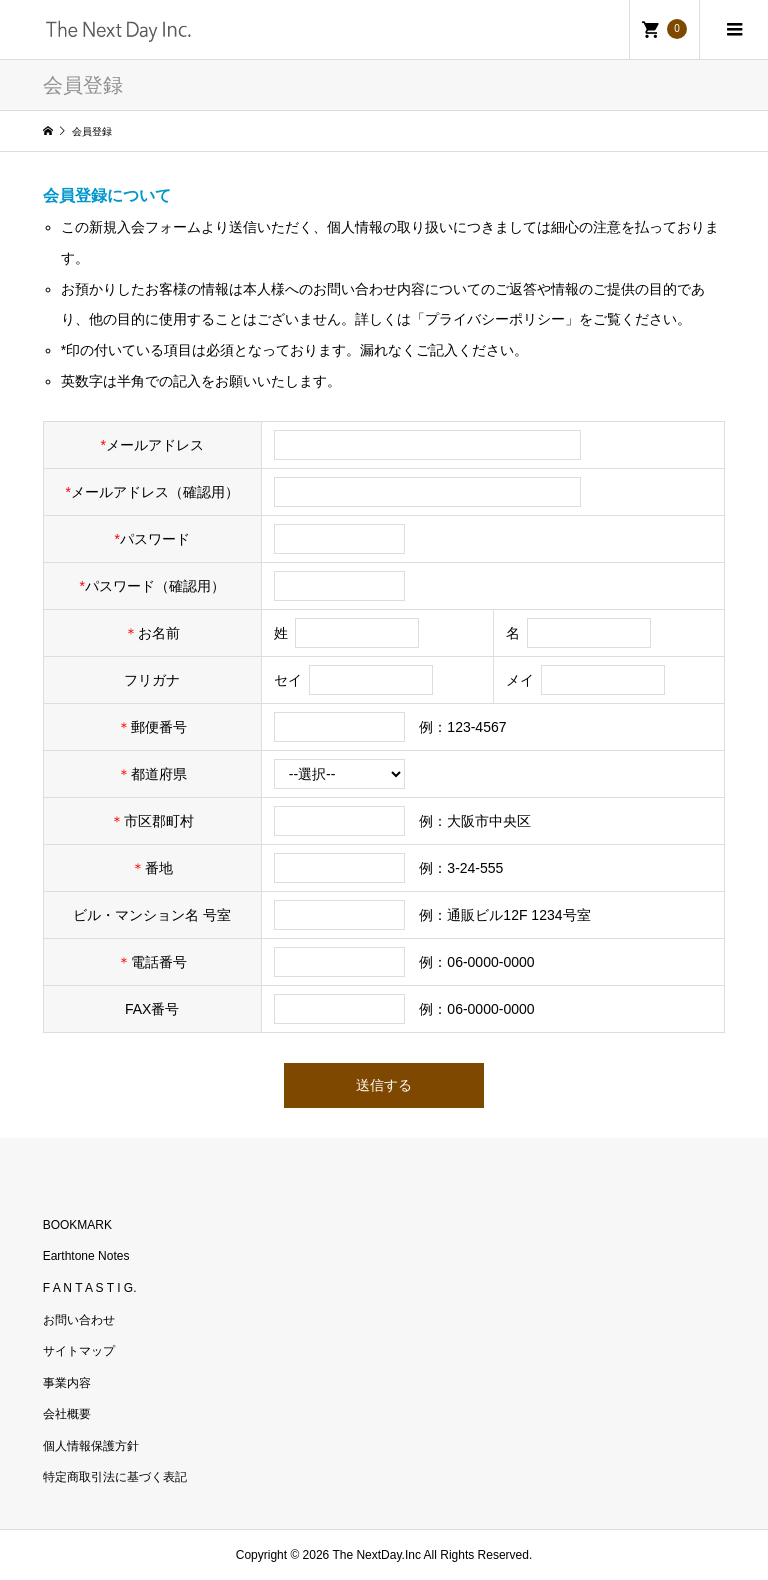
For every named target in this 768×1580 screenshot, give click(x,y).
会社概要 (67, 1414)
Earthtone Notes (86, 1256)
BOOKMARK (77, 1225)
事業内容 (67, 1383)
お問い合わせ (79, 1320)
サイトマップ (79, 1351)
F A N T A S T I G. (90, 1288)
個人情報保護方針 (91, 1446)
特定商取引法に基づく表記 (115, 1477)
